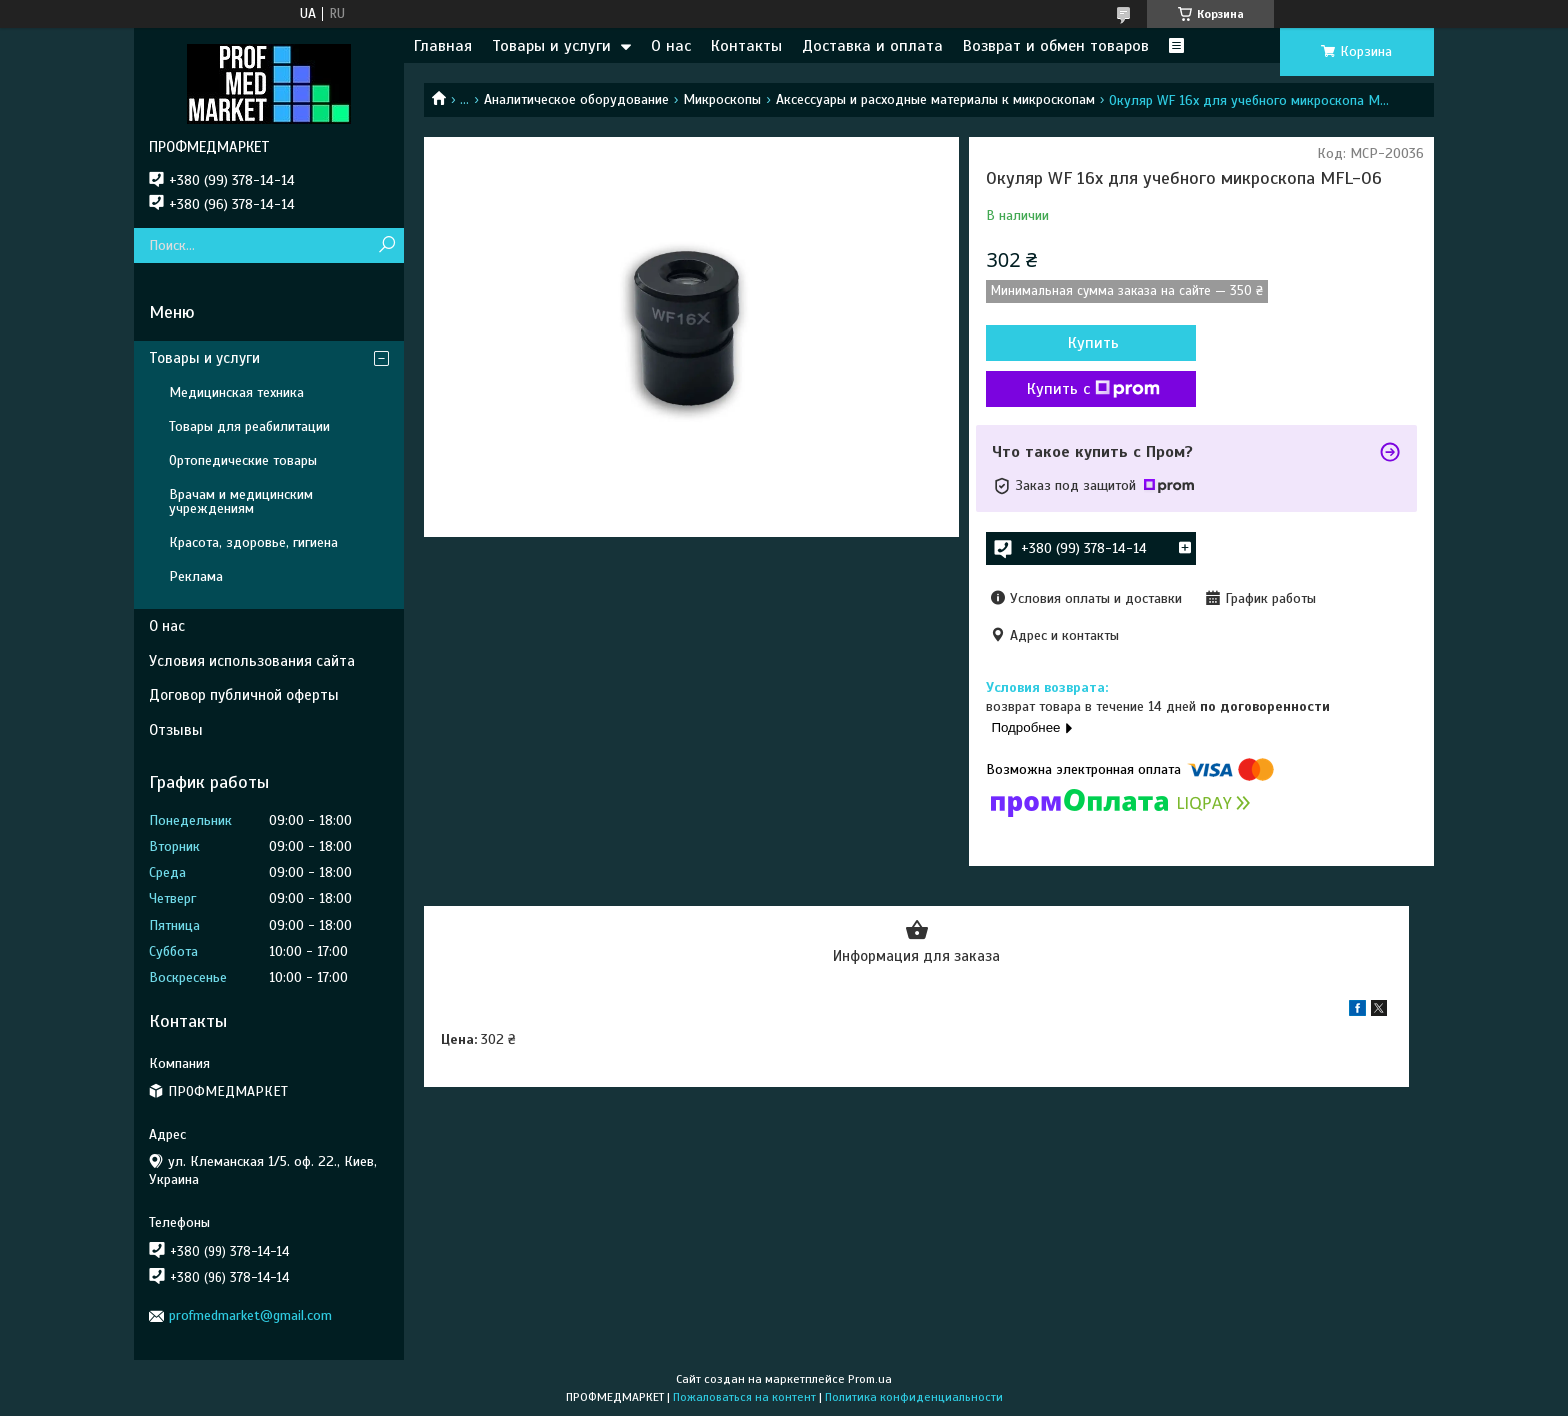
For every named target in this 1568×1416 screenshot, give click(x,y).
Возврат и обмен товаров (1056, 46)
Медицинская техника (236, 392)
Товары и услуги (551, 46)
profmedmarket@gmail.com (250, 1315)
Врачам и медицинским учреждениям (241, 501)
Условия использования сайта (252, 661)
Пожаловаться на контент (744, 1397)
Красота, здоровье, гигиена (253, 542)
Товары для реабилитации (249, 426)
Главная (443, 46)
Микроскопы (722, 99)
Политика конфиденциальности (914, 1397)
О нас (671, 46)
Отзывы (176, 730)
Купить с (1093, 389)
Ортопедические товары (243, 460)
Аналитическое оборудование (576, 99)
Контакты (746, 46)
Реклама (196, 576)
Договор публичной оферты (244, 695)
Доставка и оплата (872, 46)
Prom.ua (870, 1379)
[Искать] (386, 245)
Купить (1093, 343)
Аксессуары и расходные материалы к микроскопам (935, 99)
